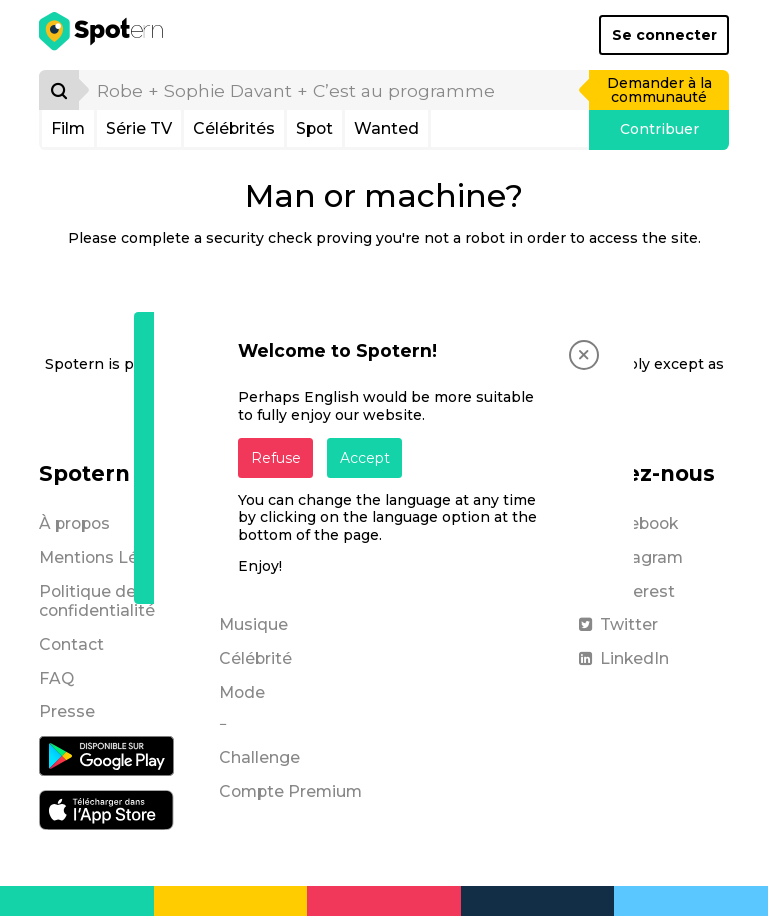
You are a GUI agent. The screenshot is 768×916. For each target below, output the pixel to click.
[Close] (584, 355)
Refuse (276, 458)
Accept (365, 458)
